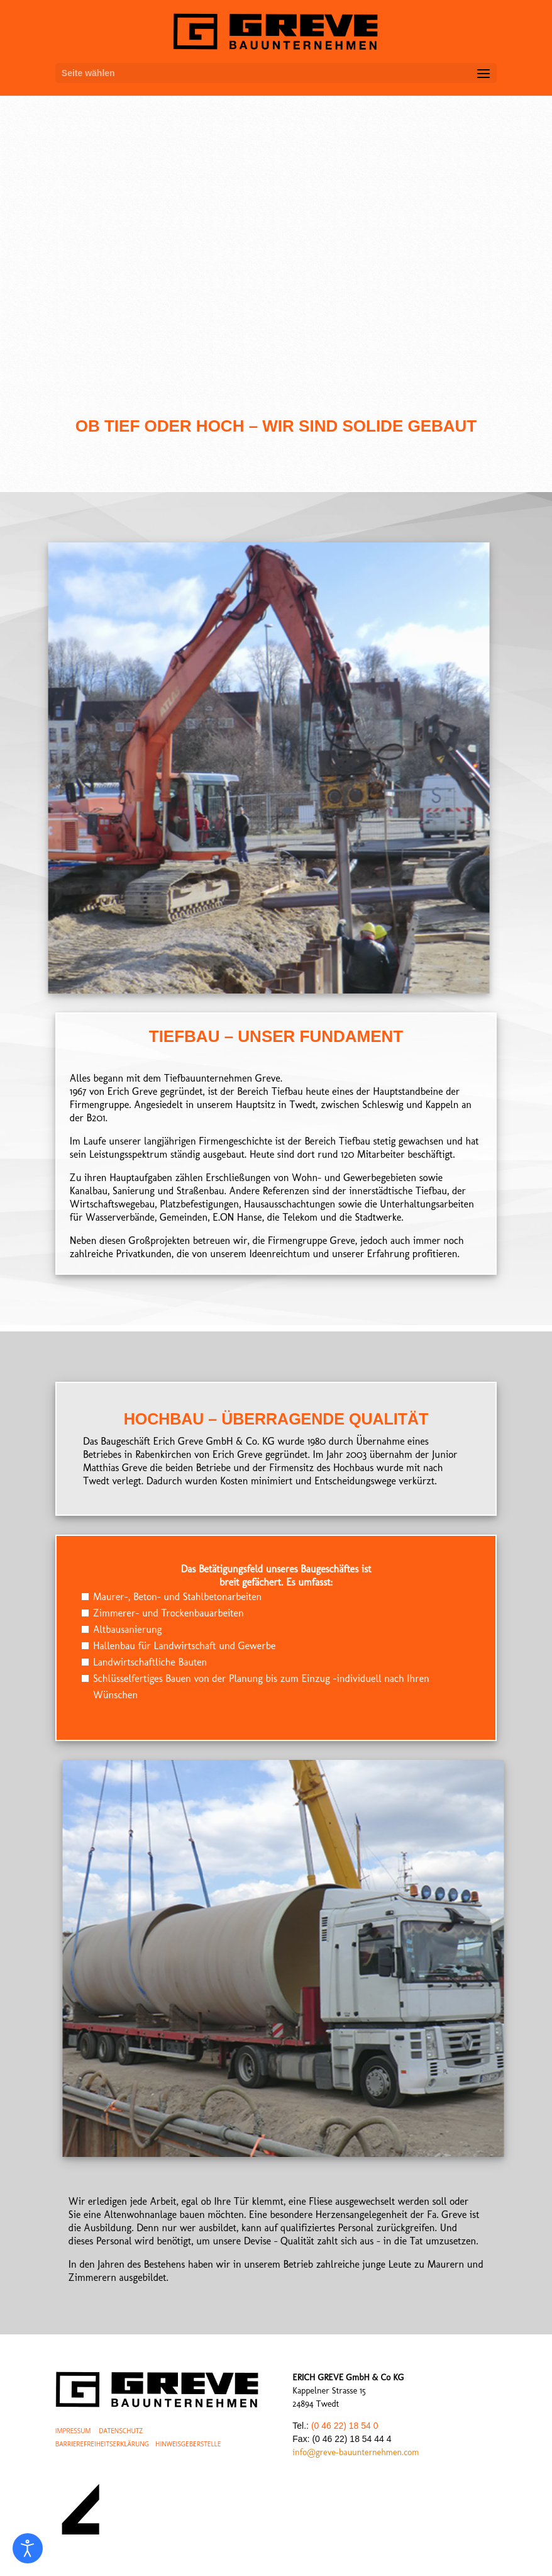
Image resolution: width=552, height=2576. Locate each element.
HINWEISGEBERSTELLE (188, 2443)
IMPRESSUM (73, 2430)
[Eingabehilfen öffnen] (28, 2548)
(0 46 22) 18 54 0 (344, 2426)
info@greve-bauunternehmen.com (355, 2452)
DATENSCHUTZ (121, 2430)
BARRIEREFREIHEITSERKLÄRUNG (102, 2443)
